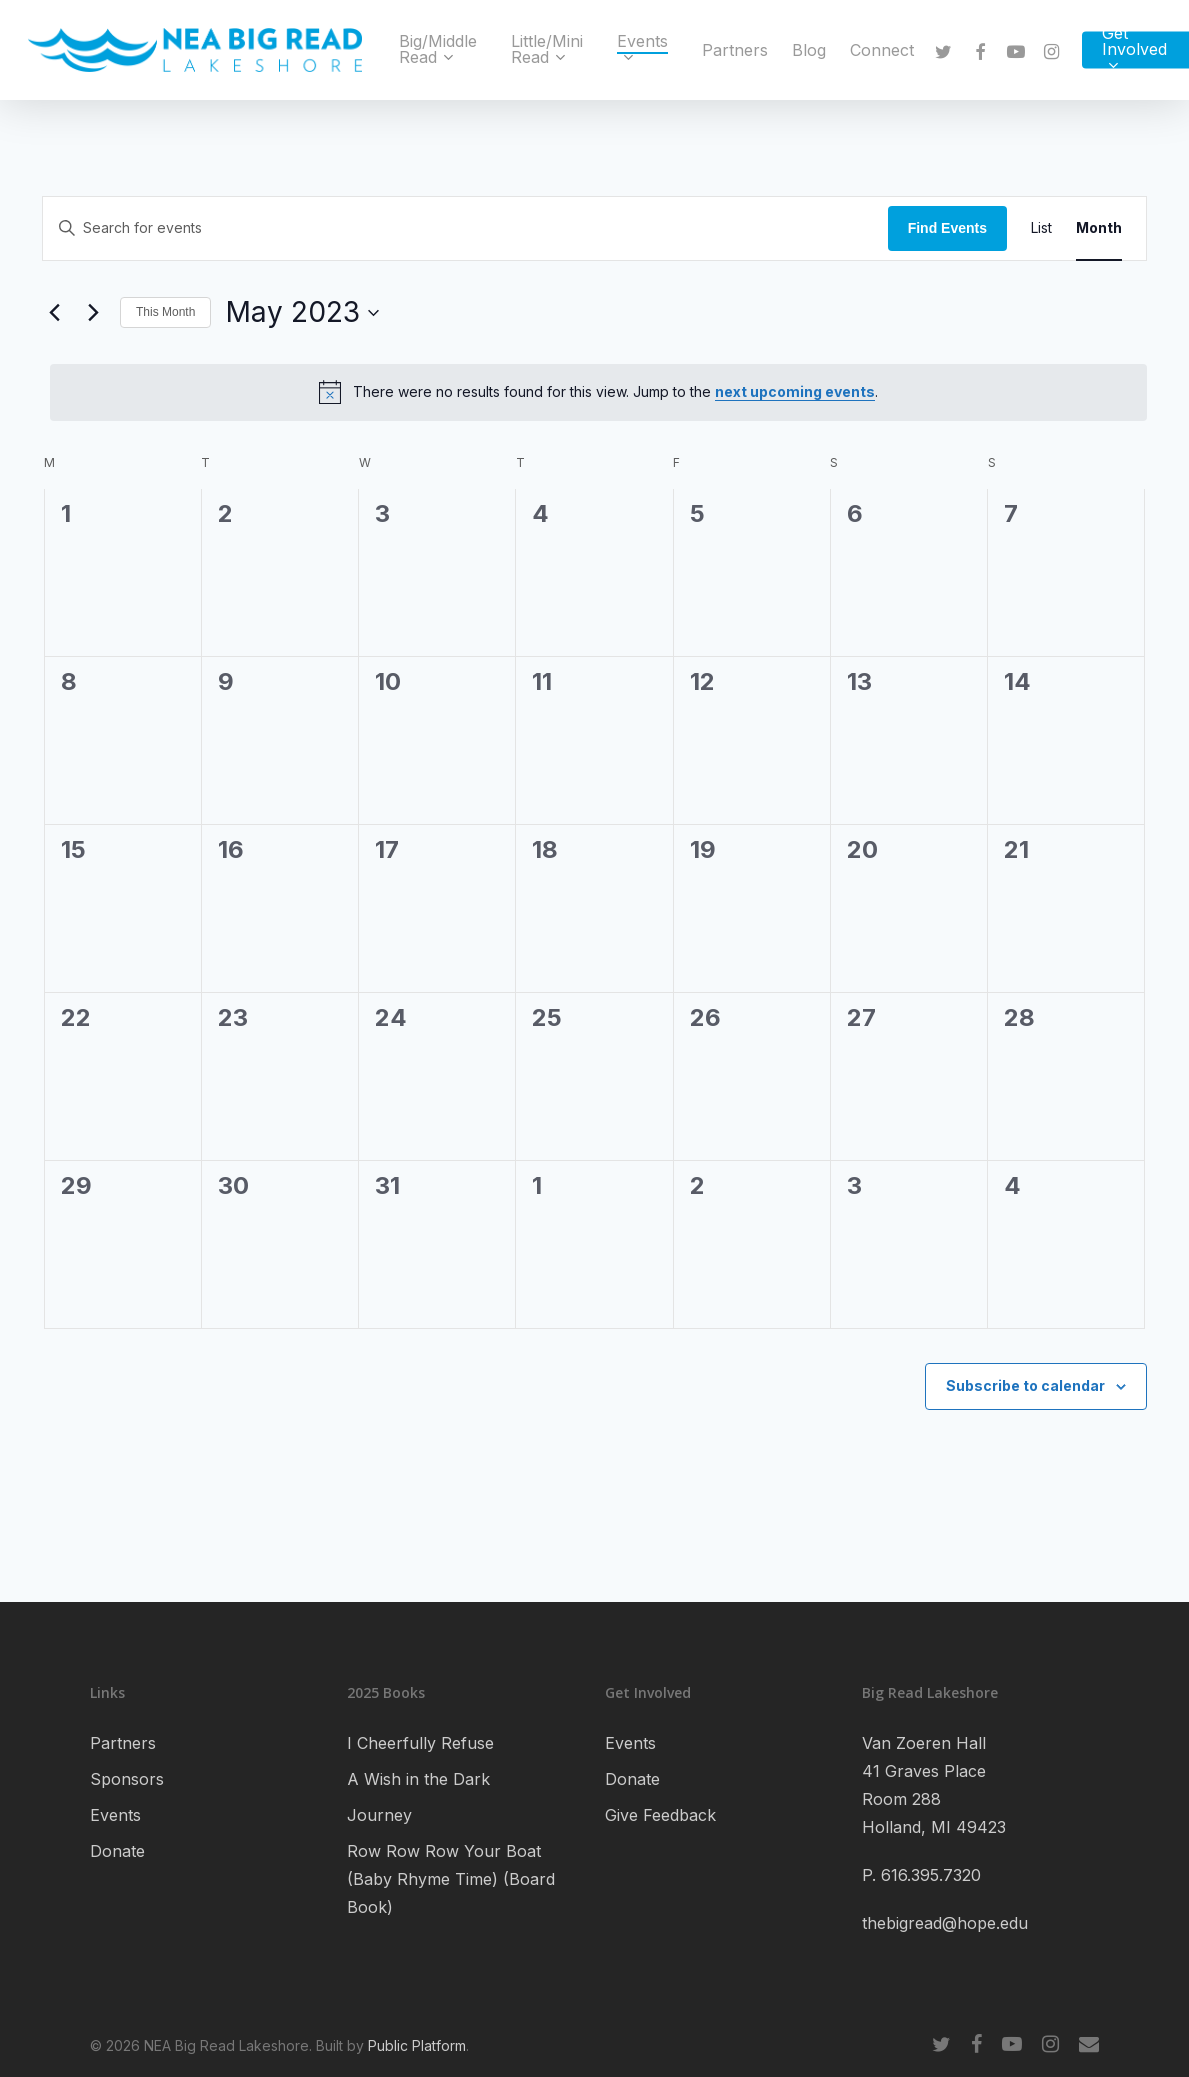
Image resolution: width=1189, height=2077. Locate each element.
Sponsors (127, 1779)
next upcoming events (795, 391)
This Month (165, 312)
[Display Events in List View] (1041, 228)
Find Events (947, 228)
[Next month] (93, 313)
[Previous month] (54, 313)
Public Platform (417, 2045)
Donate (117, 1851)
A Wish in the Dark (418, 1779)
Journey (379, 1815)
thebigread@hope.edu (945, 1923)
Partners (123, 1743)
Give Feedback (660, 1815)
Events (115, 1815)
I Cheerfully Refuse (420, 1743)
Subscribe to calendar (1025, 1385)
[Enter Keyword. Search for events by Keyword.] (465, 228)
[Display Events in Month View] (1099, 228)
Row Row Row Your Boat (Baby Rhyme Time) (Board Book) (451, 1879)
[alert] (598, 392)
